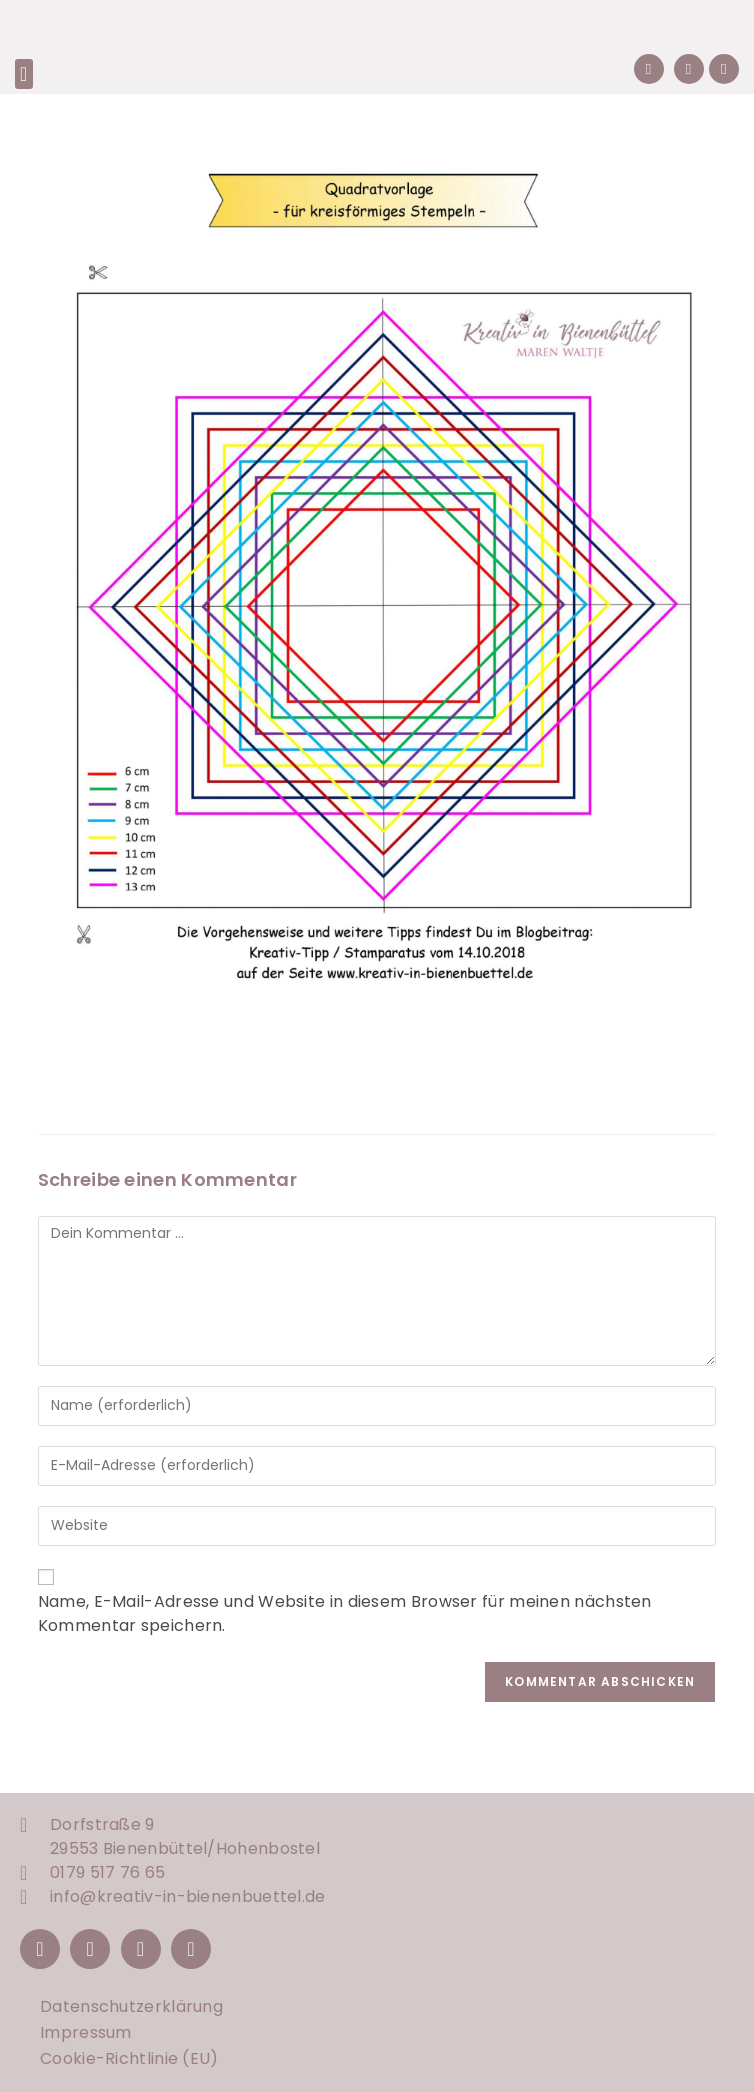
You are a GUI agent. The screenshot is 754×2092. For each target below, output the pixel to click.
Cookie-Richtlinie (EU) (129, 2058)
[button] (24, 74)
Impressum (86, 2032)
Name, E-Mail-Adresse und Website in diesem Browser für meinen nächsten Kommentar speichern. (345, 1613)
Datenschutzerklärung (131, 2006)
